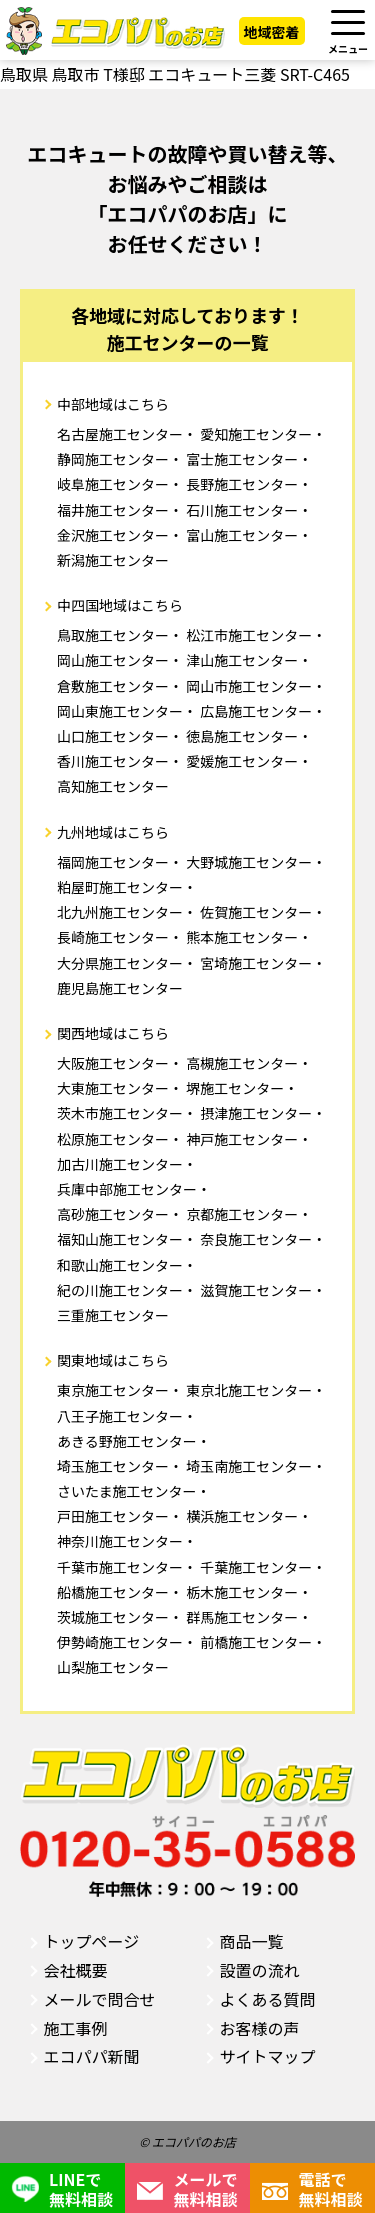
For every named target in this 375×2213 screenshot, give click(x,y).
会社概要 (76, 1970)
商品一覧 (252, 1941)
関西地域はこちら (113, 1033)
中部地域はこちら (113, 404)
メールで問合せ (100, 1999)
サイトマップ (268, 2056)
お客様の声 (260, 2028)
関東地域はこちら (113, 1360)
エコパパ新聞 (92, 2056)
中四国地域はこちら (120, 605)
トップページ (92, 1941)
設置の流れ (260, 1970)
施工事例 (76, 2028)
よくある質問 (268, 1999)
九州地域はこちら (113, 832)
